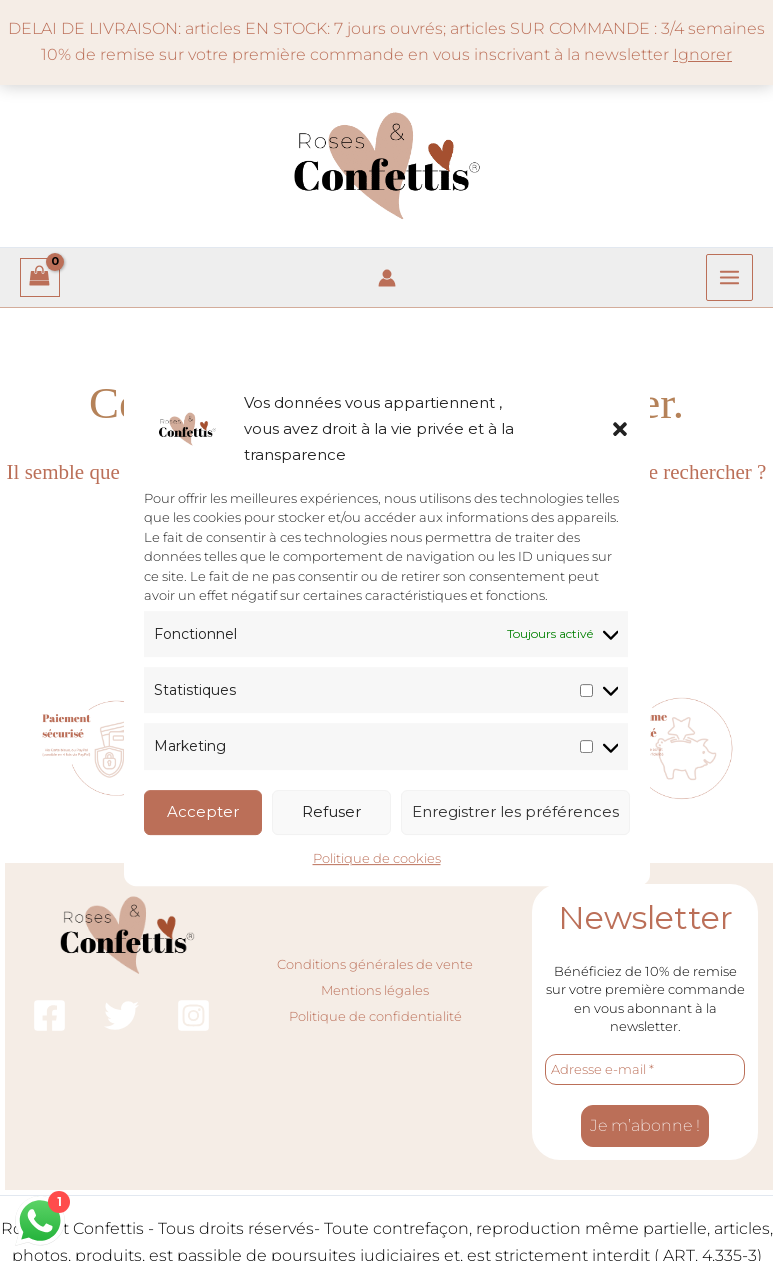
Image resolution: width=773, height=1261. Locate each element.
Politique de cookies (377, 858)
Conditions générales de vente (375, 963)
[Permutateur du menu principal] (729, 277)
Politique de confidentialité (375, 1016)
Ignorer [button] (702, 54)
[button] (620, 429)
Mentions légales (375, 990)
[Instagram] (193, 1015)
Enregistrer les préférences (515, 811)
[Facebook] (49, 1015)
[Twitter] (121, 1015)
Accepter (203, 811)
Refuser (331, 811)
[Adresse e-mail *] (645, 1070)
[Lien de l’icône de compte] (387, 278)
